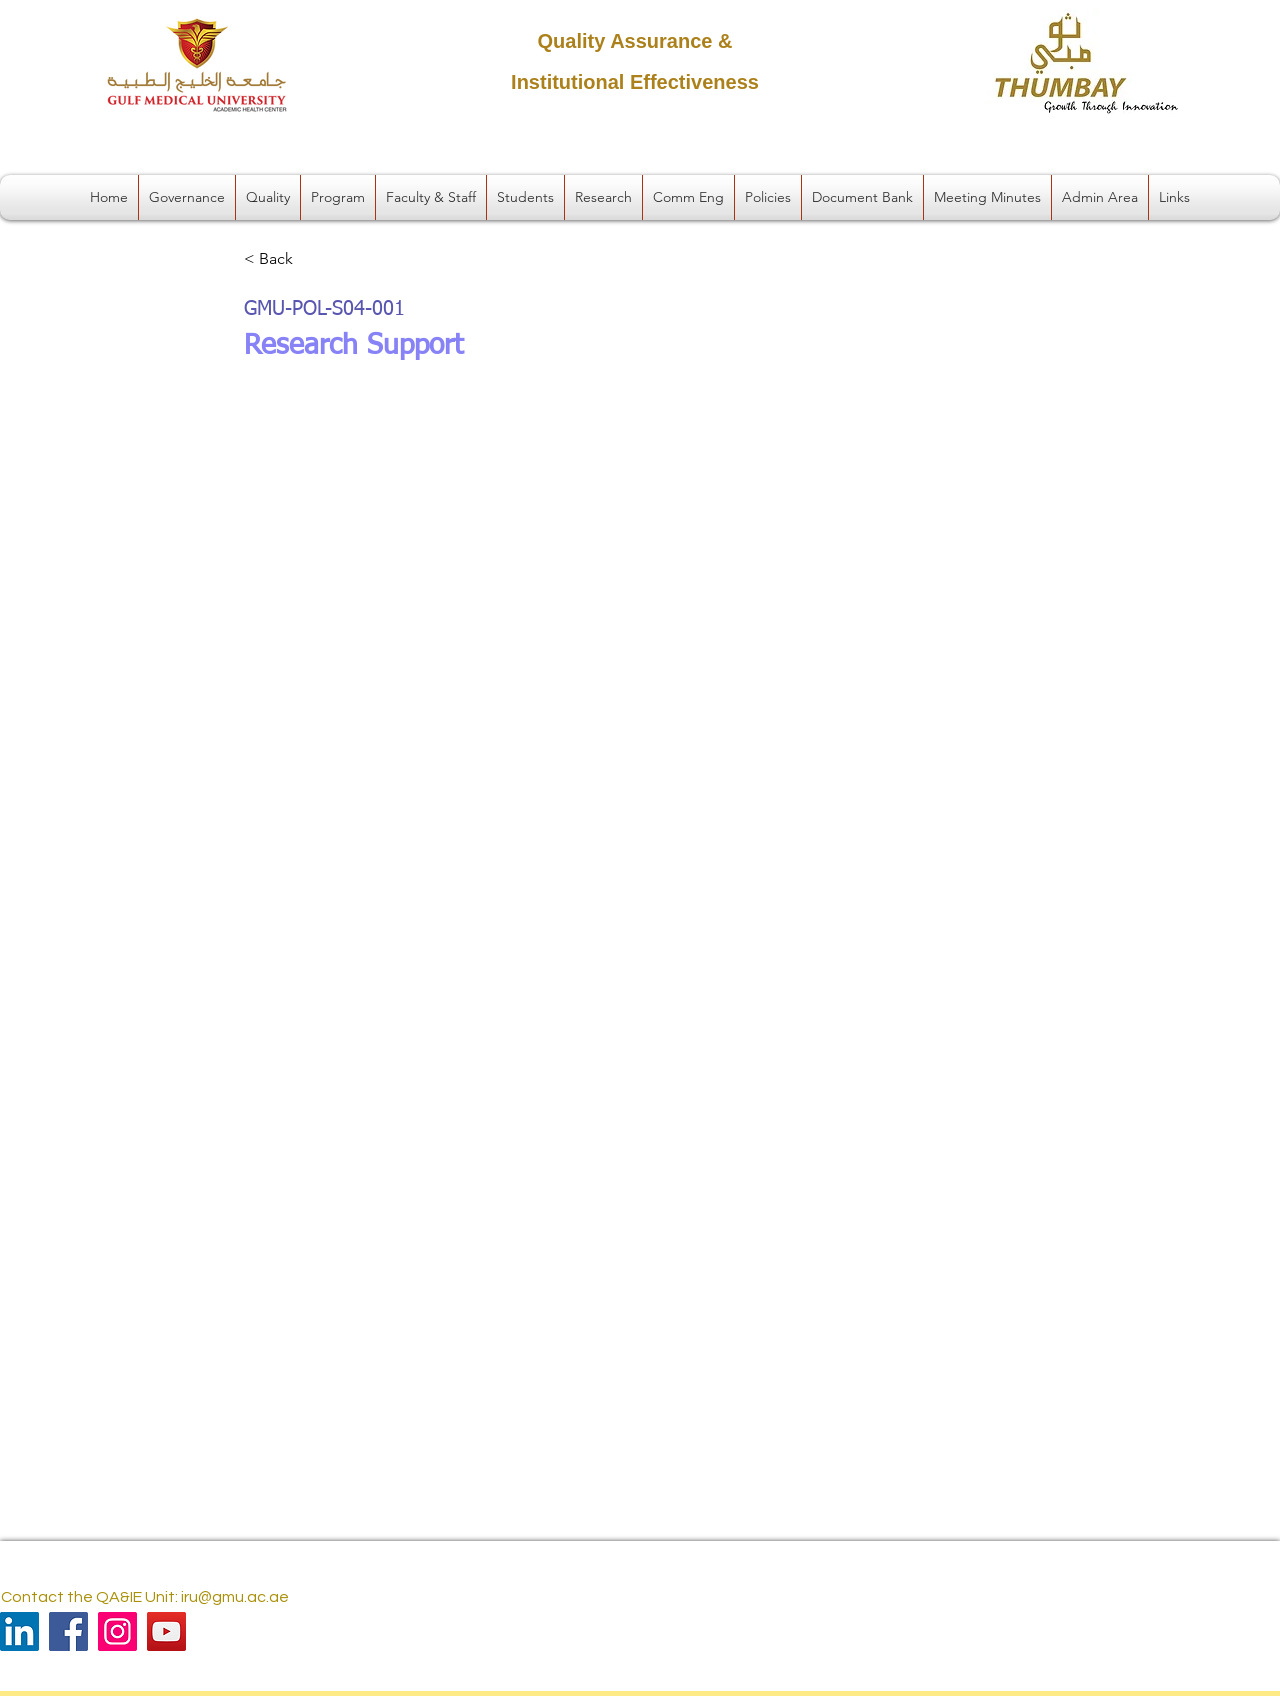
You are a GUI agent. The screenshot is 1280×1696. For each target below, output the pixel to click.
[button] (187, 197)
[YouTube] (166, 1631)
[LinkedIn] (19, 1631)
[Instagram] (117, 1631)
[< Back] (310, 259)
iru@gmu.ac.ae (235, 1597)
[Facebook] (68, 1631)
